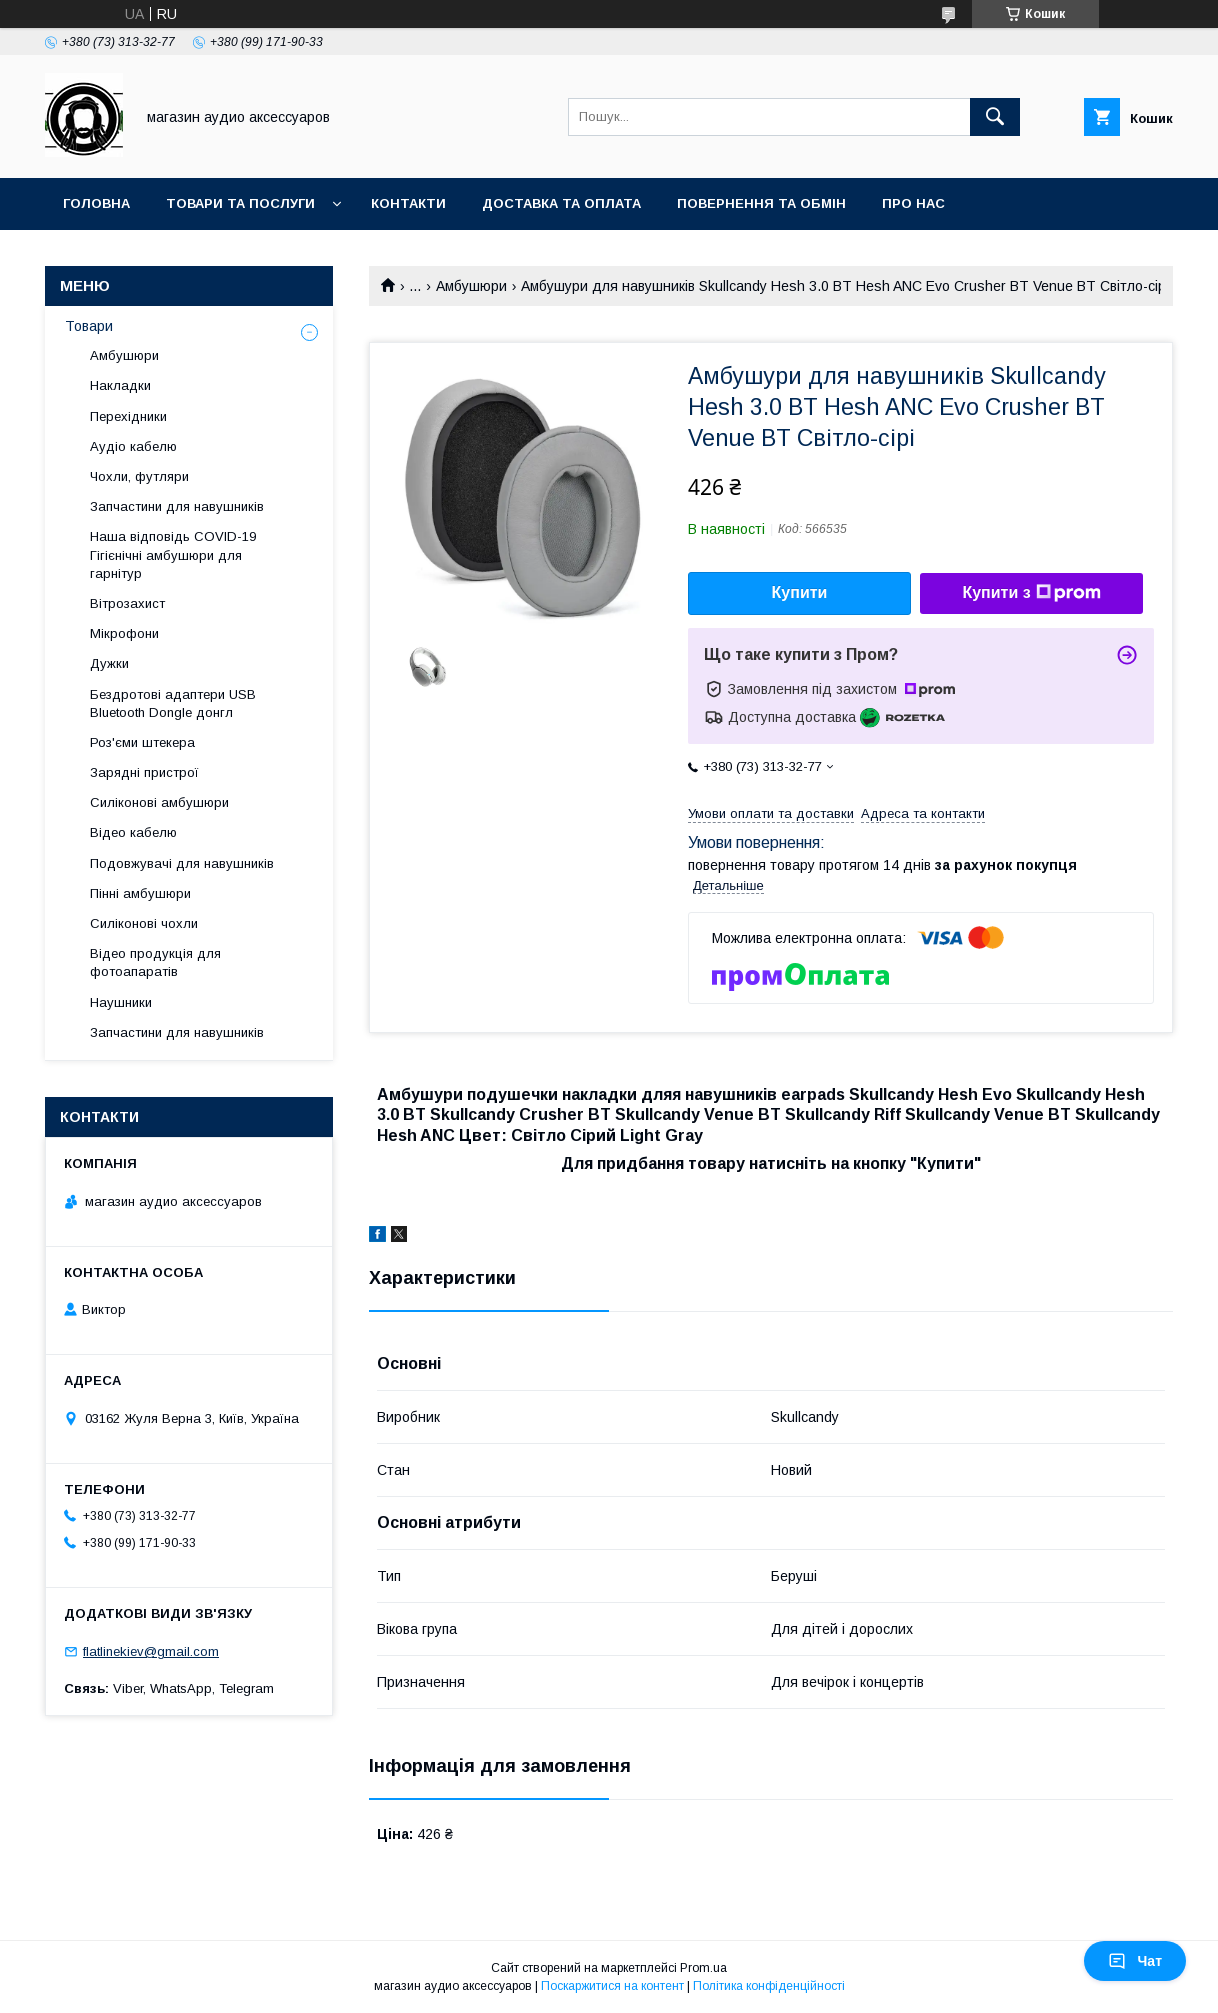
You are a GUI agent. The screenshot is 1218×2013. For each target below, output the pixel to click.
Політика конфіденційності (769, 1986)
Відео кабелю (133, 832)
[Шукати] (995, 117)
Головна (96, 203)
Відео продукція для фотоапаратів (155, 962)
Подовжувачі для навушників (182, 863)
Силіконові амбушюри (159, 802)
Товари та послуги (240, 203)
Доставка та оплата (561, 203)
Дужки (109, 663)
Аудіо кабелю (133, 446)
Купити (800, 592)
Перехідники (128, 416)
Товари (89, 326)
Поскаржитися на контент (612, 1986)
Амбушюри (471, 286)
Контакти (408, 203)
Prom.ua (703, 1968)
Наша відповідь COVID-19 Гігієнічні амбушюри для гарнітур (173, 554)
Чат (1135, 1961)
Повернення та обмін (761, 203)
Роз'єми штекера (142, 742)
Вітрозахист (127, 603)
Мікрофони (124, 633)
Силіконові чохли (144, 923)
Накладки (120, 385)
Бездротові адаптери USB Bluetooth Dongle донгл (173, 703)
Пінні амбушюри (140, 893)
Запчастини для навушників (177, 506)
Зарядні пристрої (144, 772)
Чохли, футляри (139, 476)
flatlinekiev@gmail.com (151, 1651)
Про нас (913, 203)
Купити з (1031, 593)
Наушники (121, 1002)
